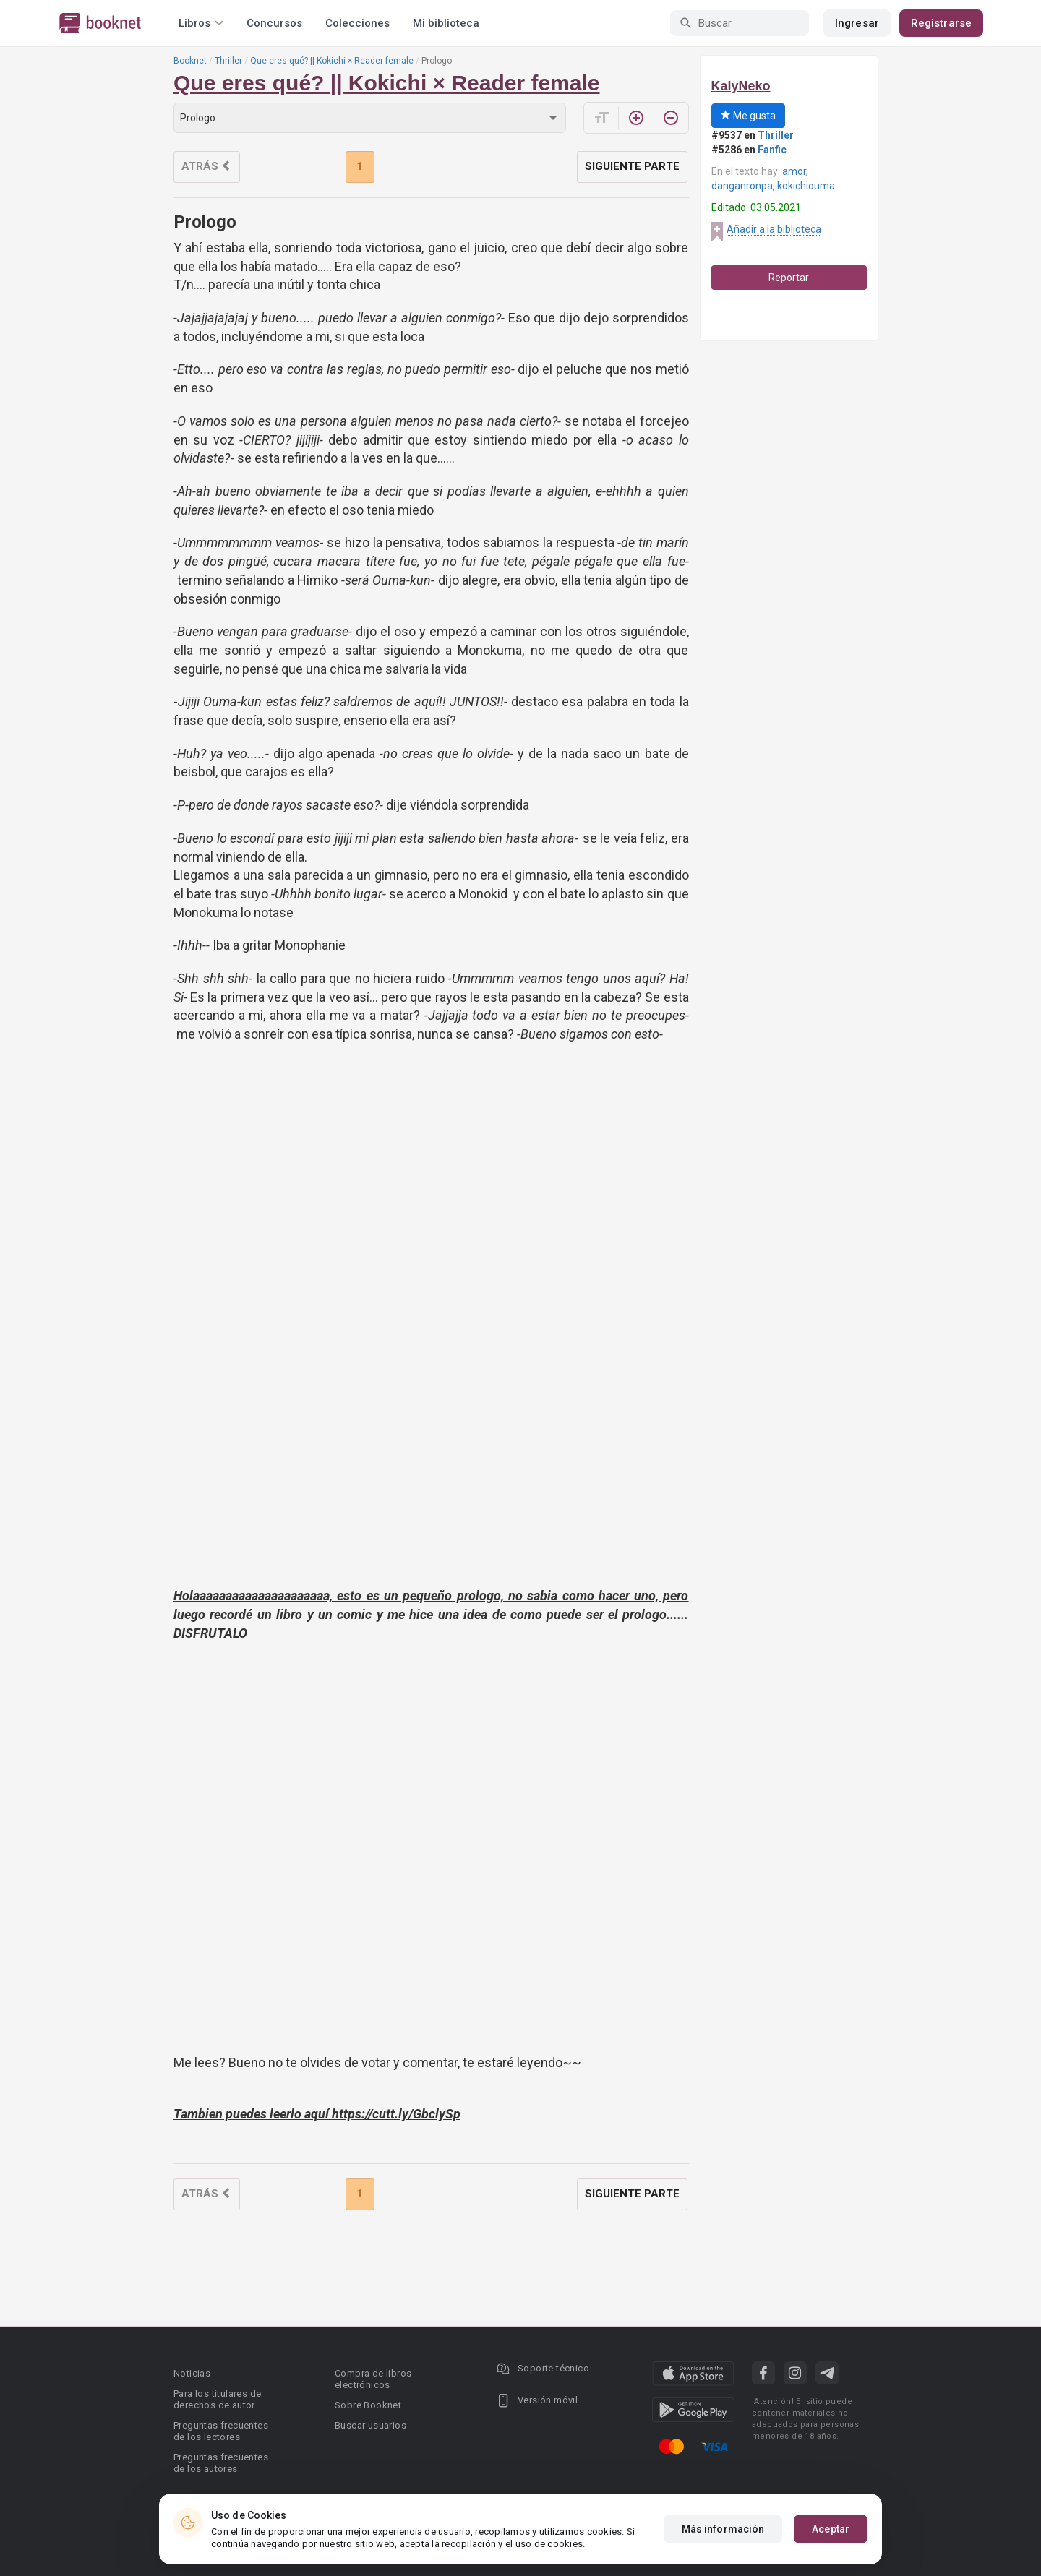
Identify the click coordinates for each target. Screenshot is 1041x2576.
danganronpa (742, 186)
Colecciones (357, 23)
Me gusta (748, 115)
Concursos (274, 23)
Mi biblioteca (446, 23)
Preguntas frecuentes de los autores (221, 2463)
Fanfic (772, 149)
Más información (723, 2529)
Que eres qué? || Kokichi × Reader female (332, 61)
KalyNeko (741, 86)
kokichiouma (806, 186)
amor (794, 171)
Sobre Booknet (368, 2405)
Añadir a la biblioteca (774, 229)
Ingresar (857, 23)
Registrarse (941, 23)
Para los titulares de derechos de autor (217, 2399)
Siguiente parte (632, 166)
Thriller (228, 61)
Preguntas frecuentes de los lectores (221, 2431)
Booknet (190, 61)
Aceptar (830, 2529)
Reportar (788, 277)
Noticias (192, 2373)
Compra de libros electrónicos (373, 2379)
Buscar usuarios (370, 2425)
